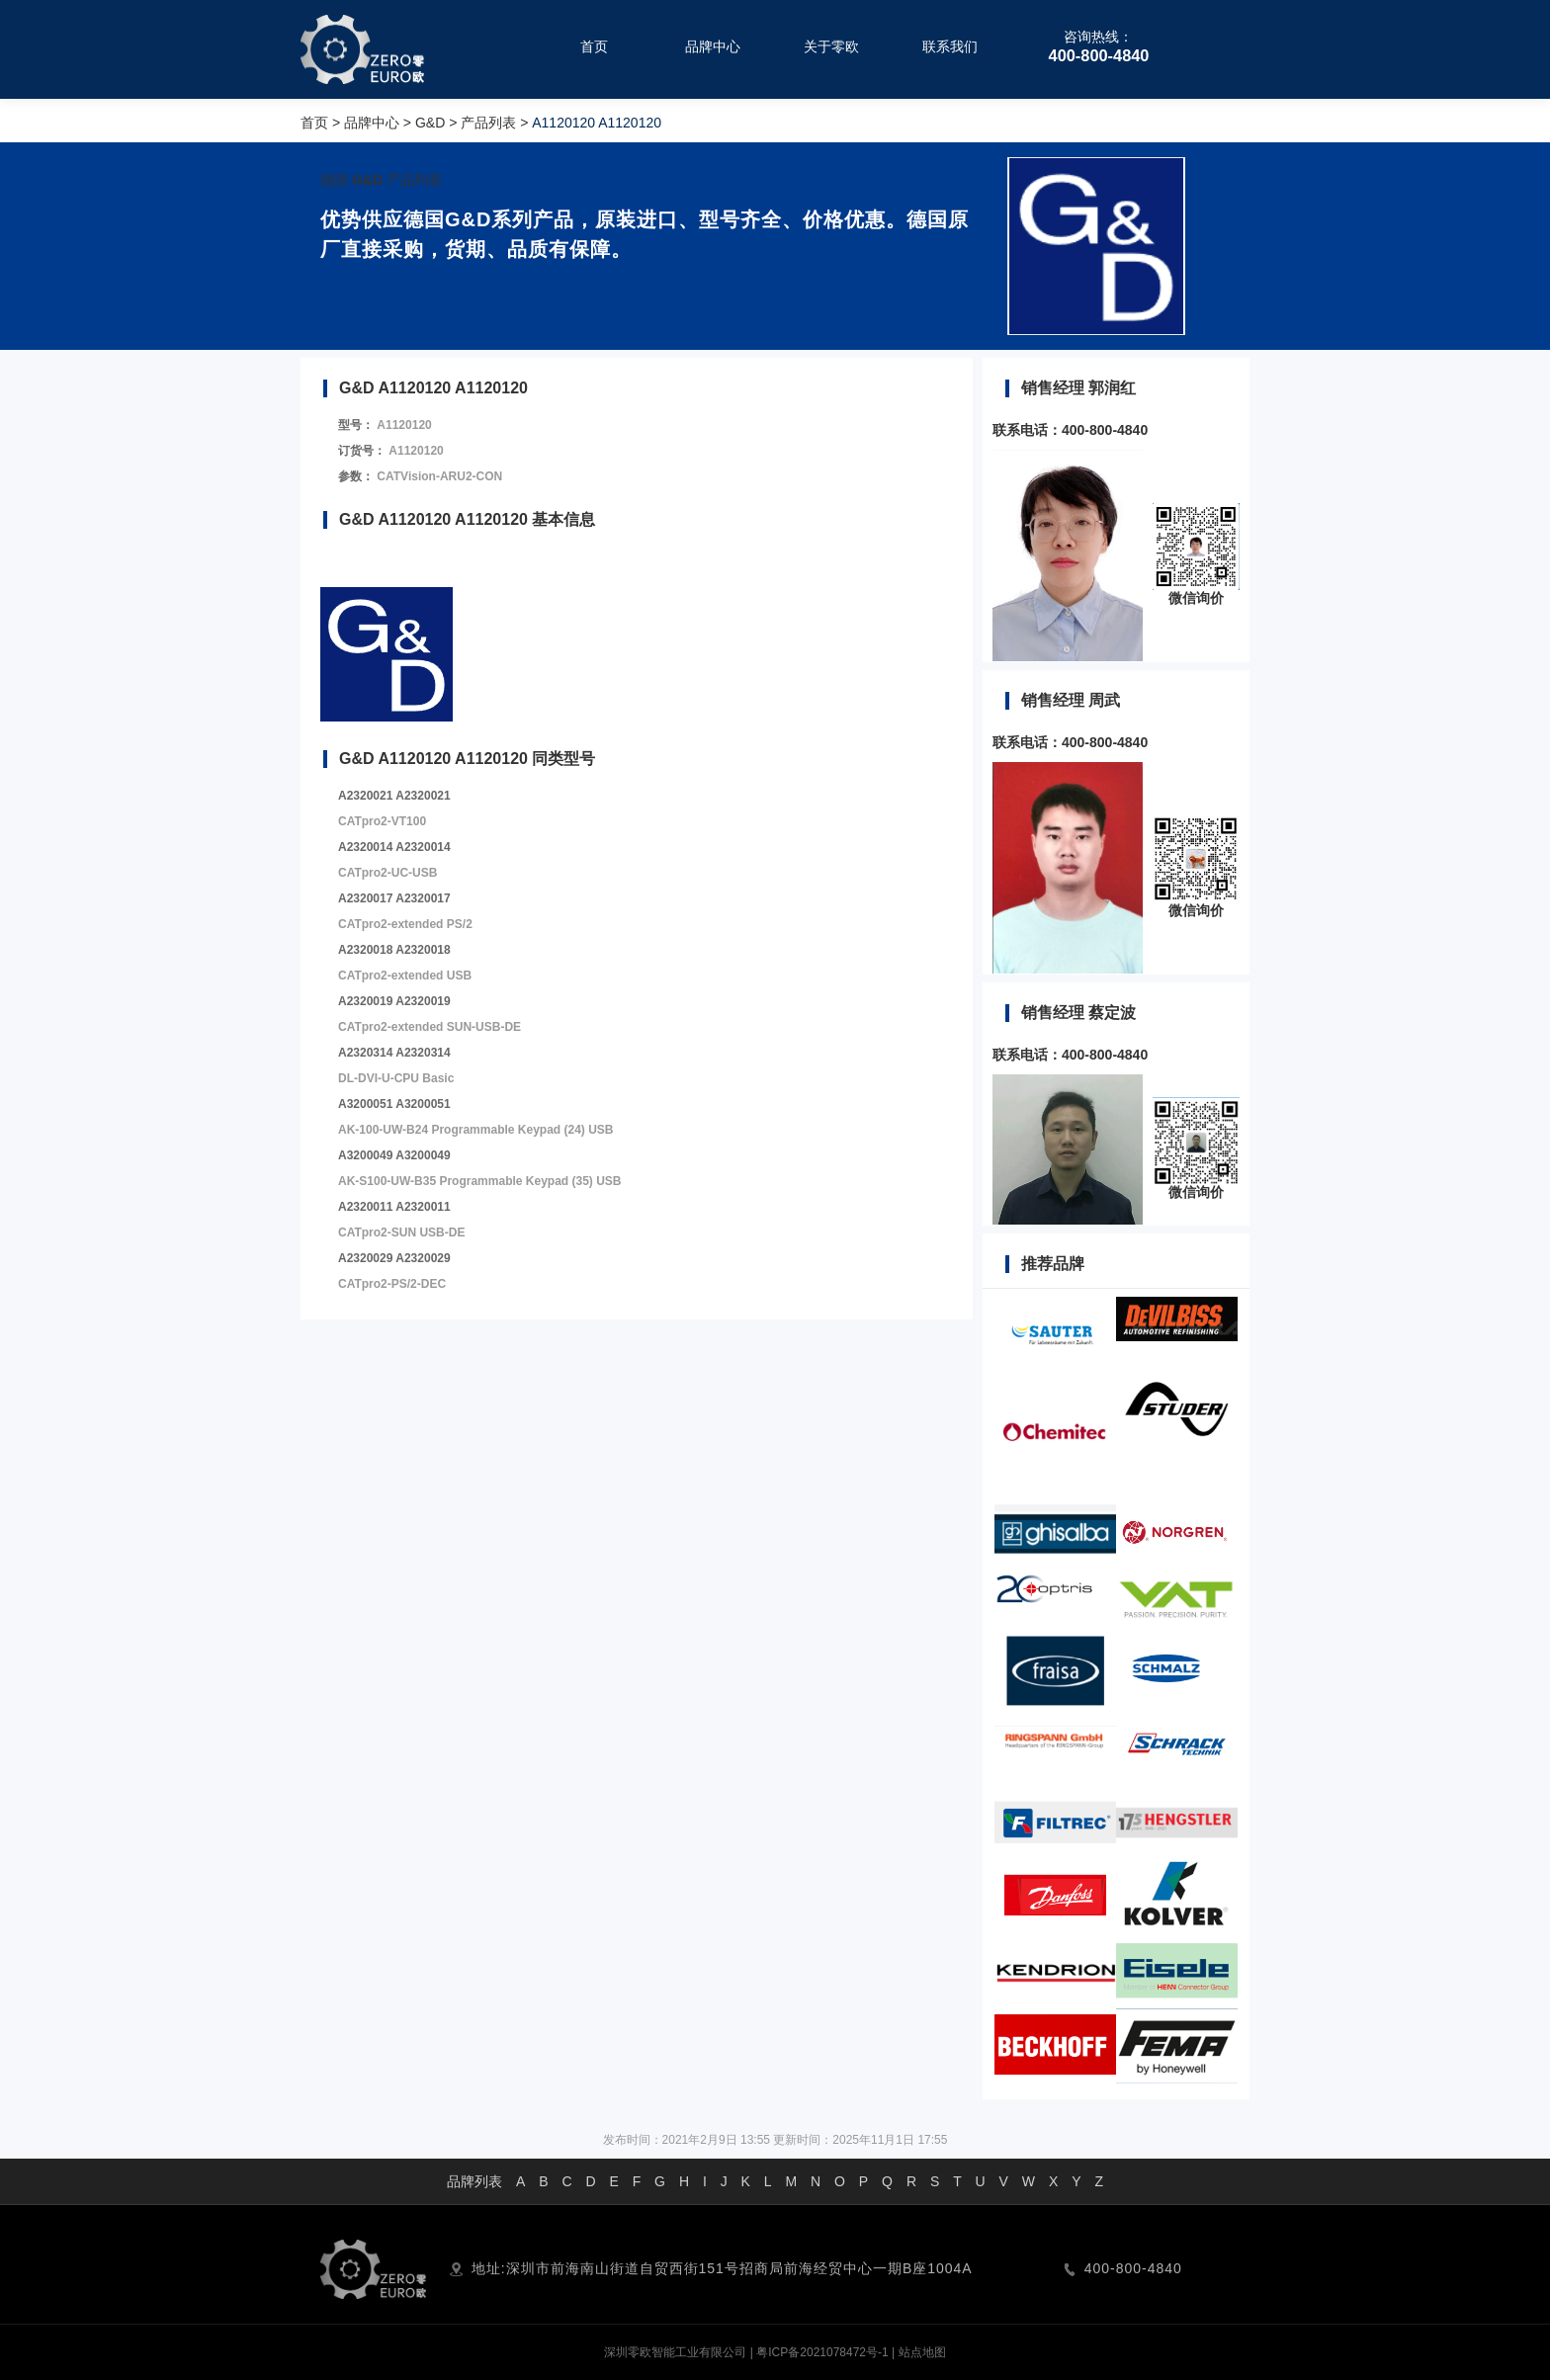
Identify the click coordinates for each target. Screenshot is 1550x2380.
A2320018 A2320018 (394, 950)
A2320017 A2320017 (394, 898)
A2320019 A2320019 (394, 1001)
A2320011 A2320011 (394, 1207)
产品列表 (488, 122)
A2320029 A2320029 (394, 1258)
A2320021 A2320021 (394, 796)
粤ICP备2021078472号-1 (822, 2352)
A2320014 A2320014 (394, 847)
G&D (430, 122)
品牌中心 (371, 122)
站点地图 (922, 2352)
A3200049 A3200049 (394, 1155)
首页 (314, 122)
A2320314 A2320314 (394, 1053)
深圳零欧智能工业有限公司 (675, 2352)
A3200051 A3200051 (394, 1104)
